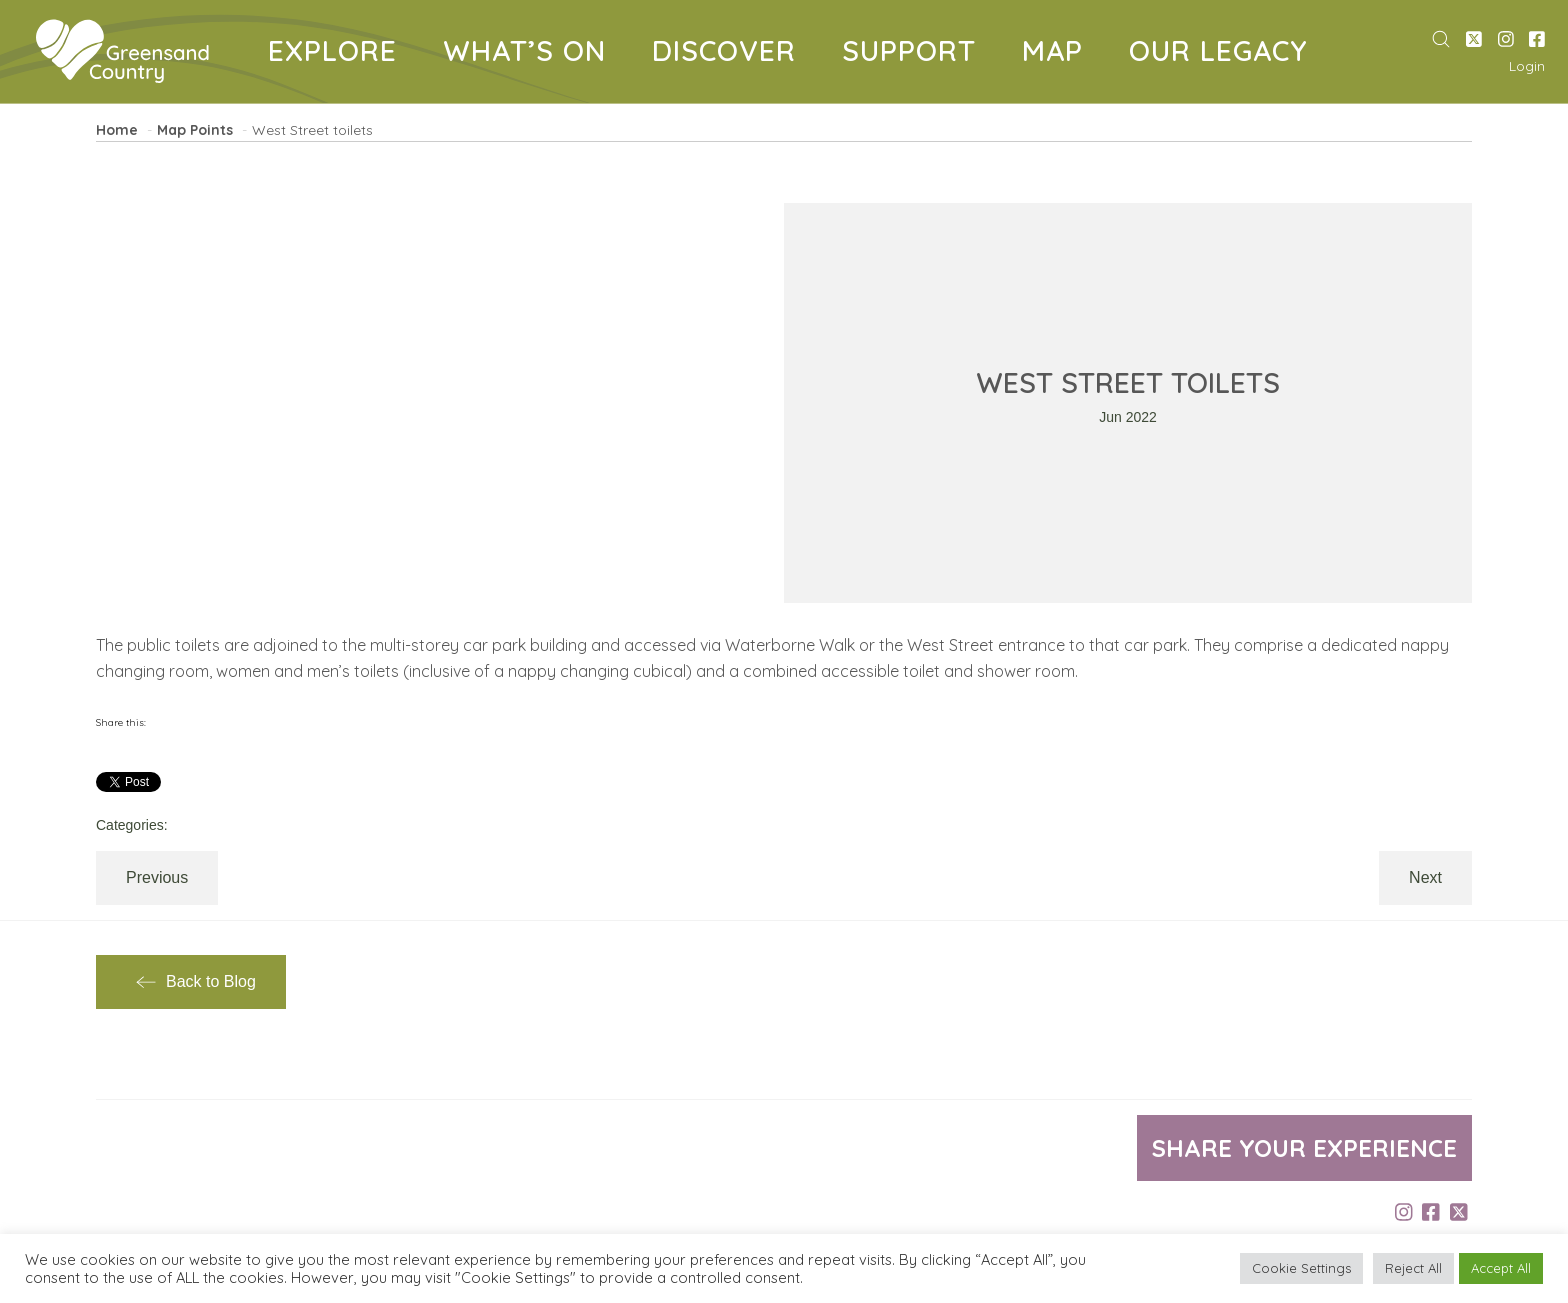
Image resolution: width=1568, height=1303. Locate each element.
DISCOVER (731, 54)
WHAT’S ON (532, 54)
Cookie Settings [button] (1301, 1268)
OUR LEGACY (1226, 54)
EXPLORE (340, 54)
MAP (1060, 54)
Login (1527, 66)
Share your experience (1304, 1148)
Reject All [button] (1413, 1268)
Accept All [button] (1501, 1268)
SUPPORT (916, 54)
